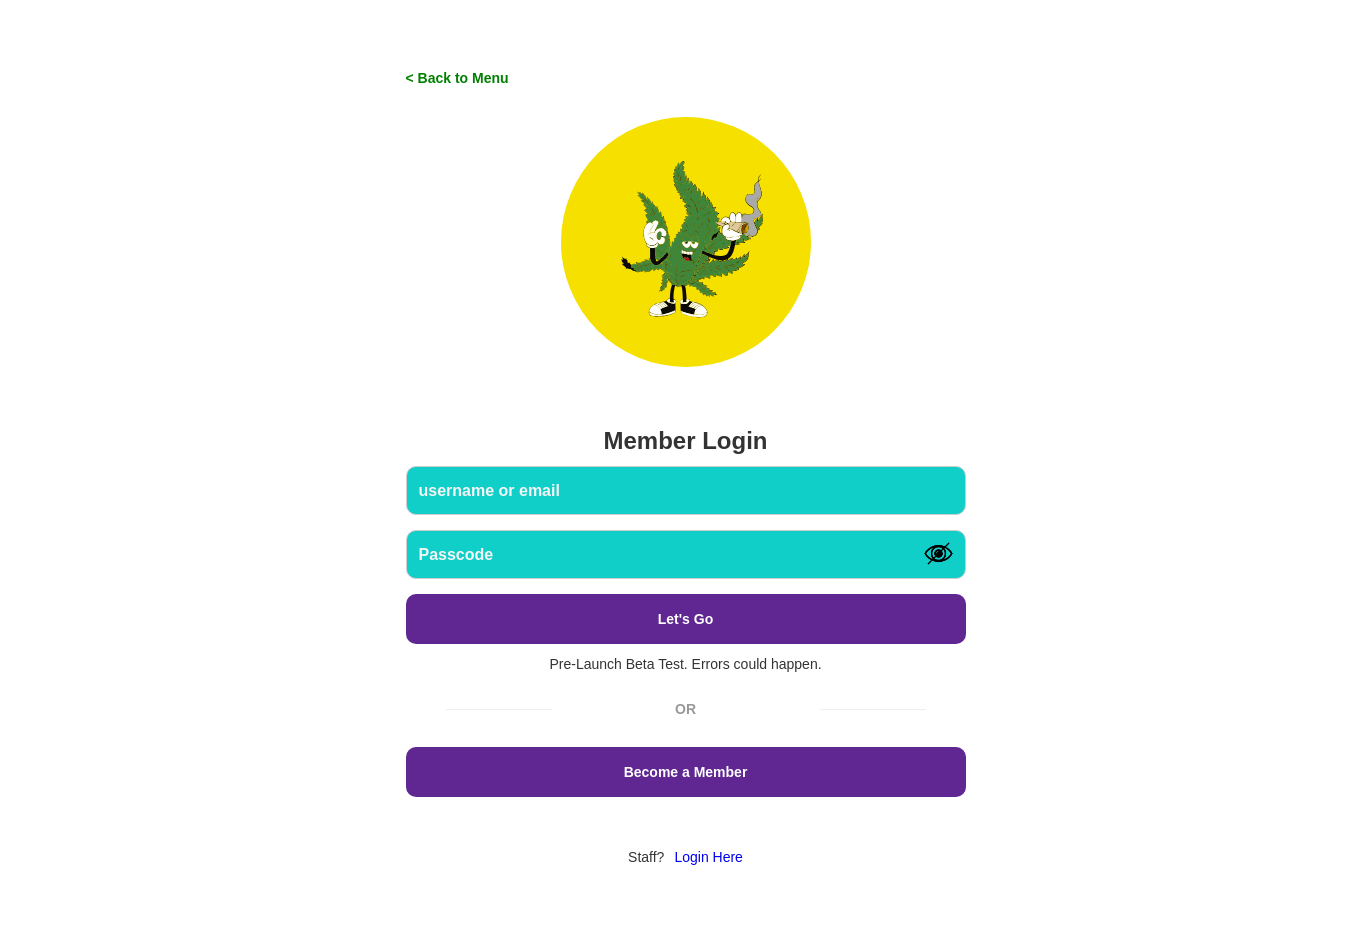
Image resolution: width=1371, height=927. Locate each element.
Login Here (708, 857)
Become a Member (686, 772)
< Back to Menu (457, 78)
